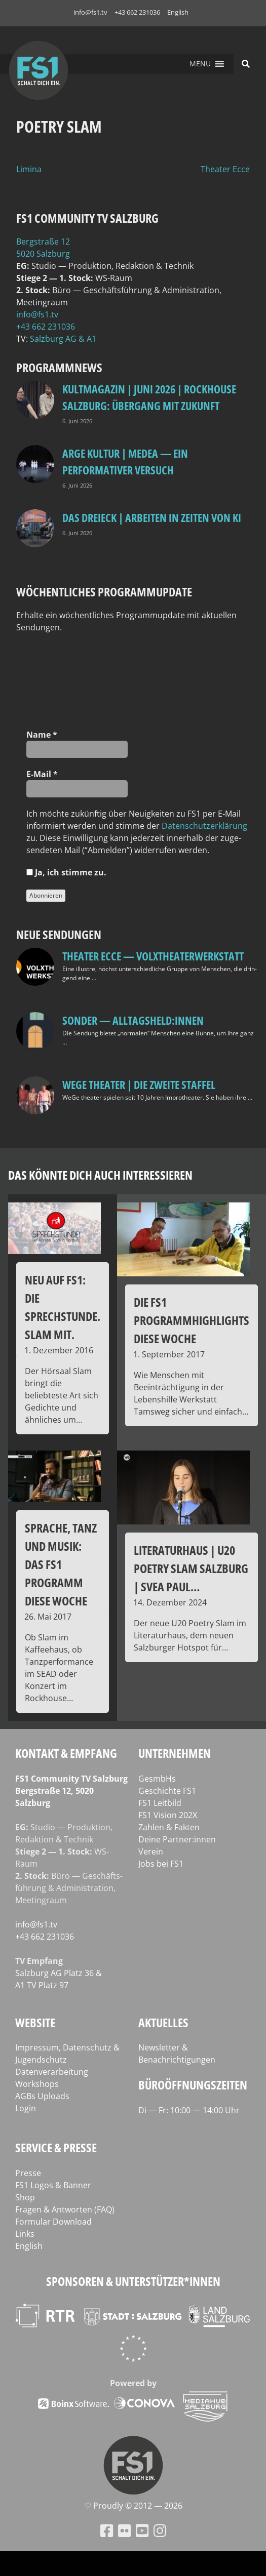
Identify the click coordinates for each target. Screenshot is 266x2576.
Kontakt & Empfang (66, 1753)
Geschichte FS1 (167, 1790)
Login (25, 2108)
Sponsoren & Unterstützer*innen (133, 2281)
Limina (29, 169)
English (177, 12)
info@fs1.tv (90, 12)
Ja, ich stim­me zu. (66, 872)
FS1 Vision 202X (167, 1815)
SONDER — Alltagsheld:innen (133, 1020)
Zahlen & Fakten (169, 1827)
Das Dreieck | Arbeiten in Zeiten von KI (151, 517)
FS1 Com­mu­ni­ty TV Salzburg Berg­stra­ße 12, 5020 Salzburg (71, 1790)
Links (24, 2233)
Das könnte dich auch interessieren (100, 1174)
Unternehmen (174, 1753)
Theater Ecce (225, 169)
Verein (150, 1851)
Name (41, 734)
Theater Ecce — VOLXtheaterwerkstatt (153, 955)
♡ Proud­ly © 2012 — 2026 (133, 2505)
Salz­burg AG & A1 (63, 338)
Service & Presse (56, 2147)
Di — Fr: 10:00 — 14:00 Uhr (189, 2110)
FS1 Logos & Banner (53, 2185)
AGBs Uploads (42, 2096)
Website (35, 2022)
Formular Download (53, 2221)
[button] (200, 64)
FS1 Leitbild (159, 1802)
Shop (25, 2197)
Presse (28, 2173)
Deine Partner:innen (177, 1839)
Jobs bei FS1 (160, 1863)
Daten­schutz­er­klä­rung (204, 825)
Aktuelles (163, 2022)
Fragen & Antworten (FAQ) (65, 2209)
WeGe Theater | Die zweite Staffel (138, 1084)
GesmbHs (157, 1778)
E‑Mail (42, 774)
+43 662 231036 (137, 12)
